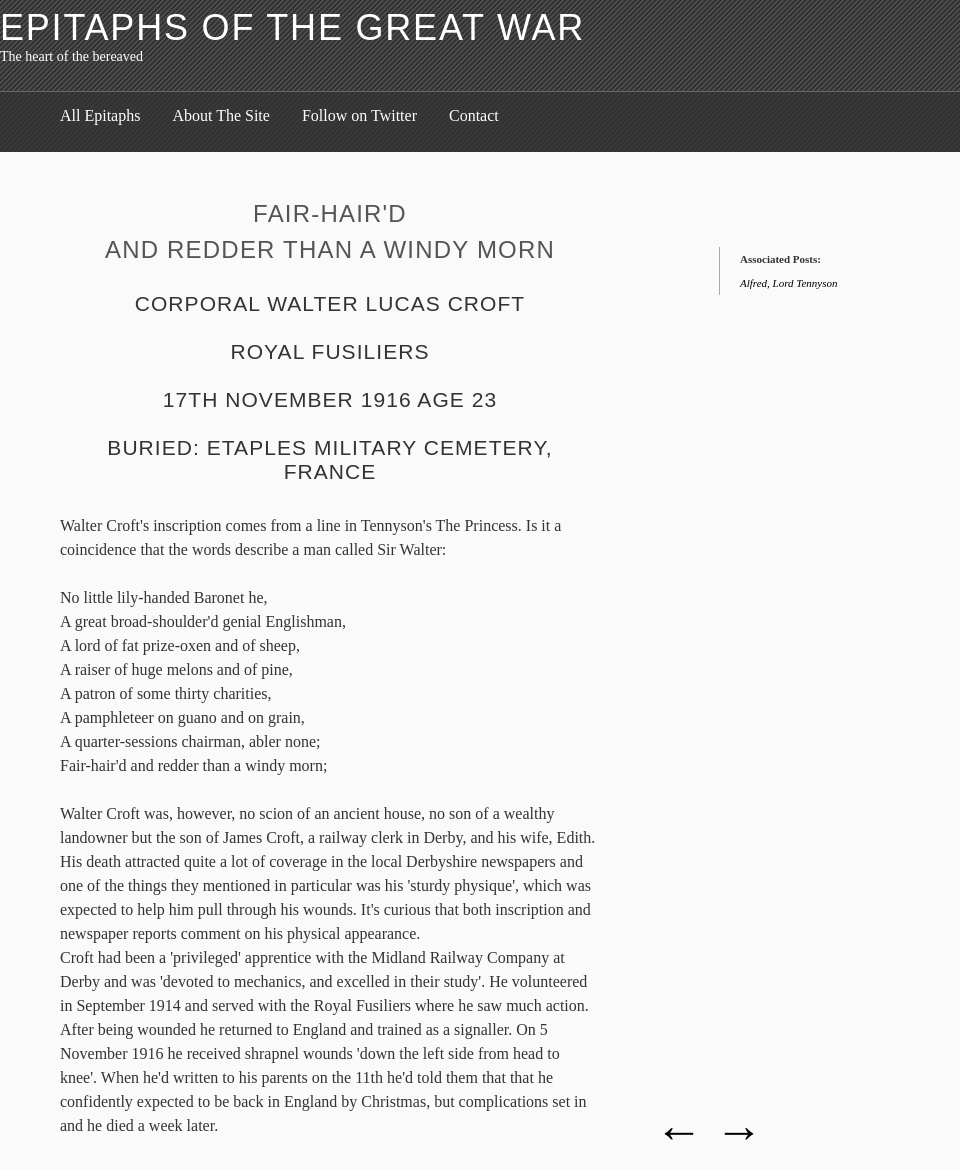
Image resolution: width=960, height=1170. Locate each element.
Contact (474, 115)
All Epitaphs (100, 115)
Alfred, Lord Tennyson (788, 283)
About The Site (220, 115)
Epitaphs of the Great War (292, 27)
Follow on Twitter (359, 115)
